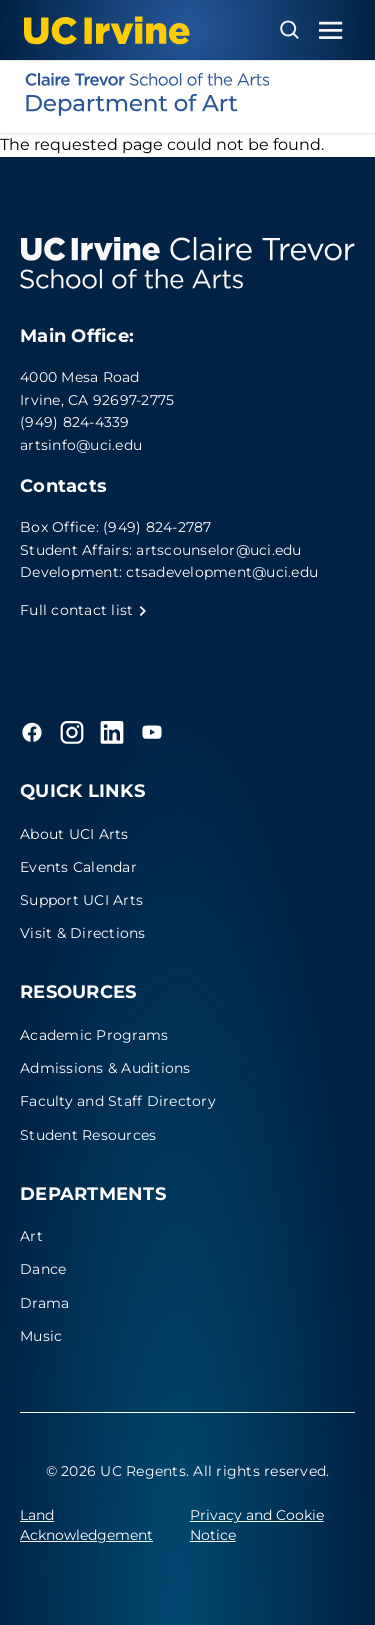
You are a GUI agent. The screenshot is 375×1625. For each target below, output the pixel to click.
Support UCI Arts (81, 900)
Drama (44, 1303)
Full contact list (84, 610)
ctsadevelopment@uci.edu (222, 572)
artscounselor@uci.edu (218, 550)
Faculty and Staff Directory (118, 1101)
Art (31, 1236)
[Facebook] (32, 732)
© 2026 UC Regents (116, 1471)
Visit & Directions (83, 933)
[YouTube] (152, 732)
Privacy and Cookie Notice (257, 1525)
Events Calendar (78, 867)
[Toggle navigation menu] (331, 30)
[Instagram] (72, 732)
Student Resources (88, 1135)
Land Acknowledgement (86, 1525)
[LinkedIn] (112, 732)
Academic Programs (94, 1035)
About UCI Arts (74, 834)
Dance (43, 1269)
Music (41, 1336)
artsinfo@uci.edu (81, 445)
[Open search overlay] (289, 30)
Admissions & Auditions (105, 1068)
